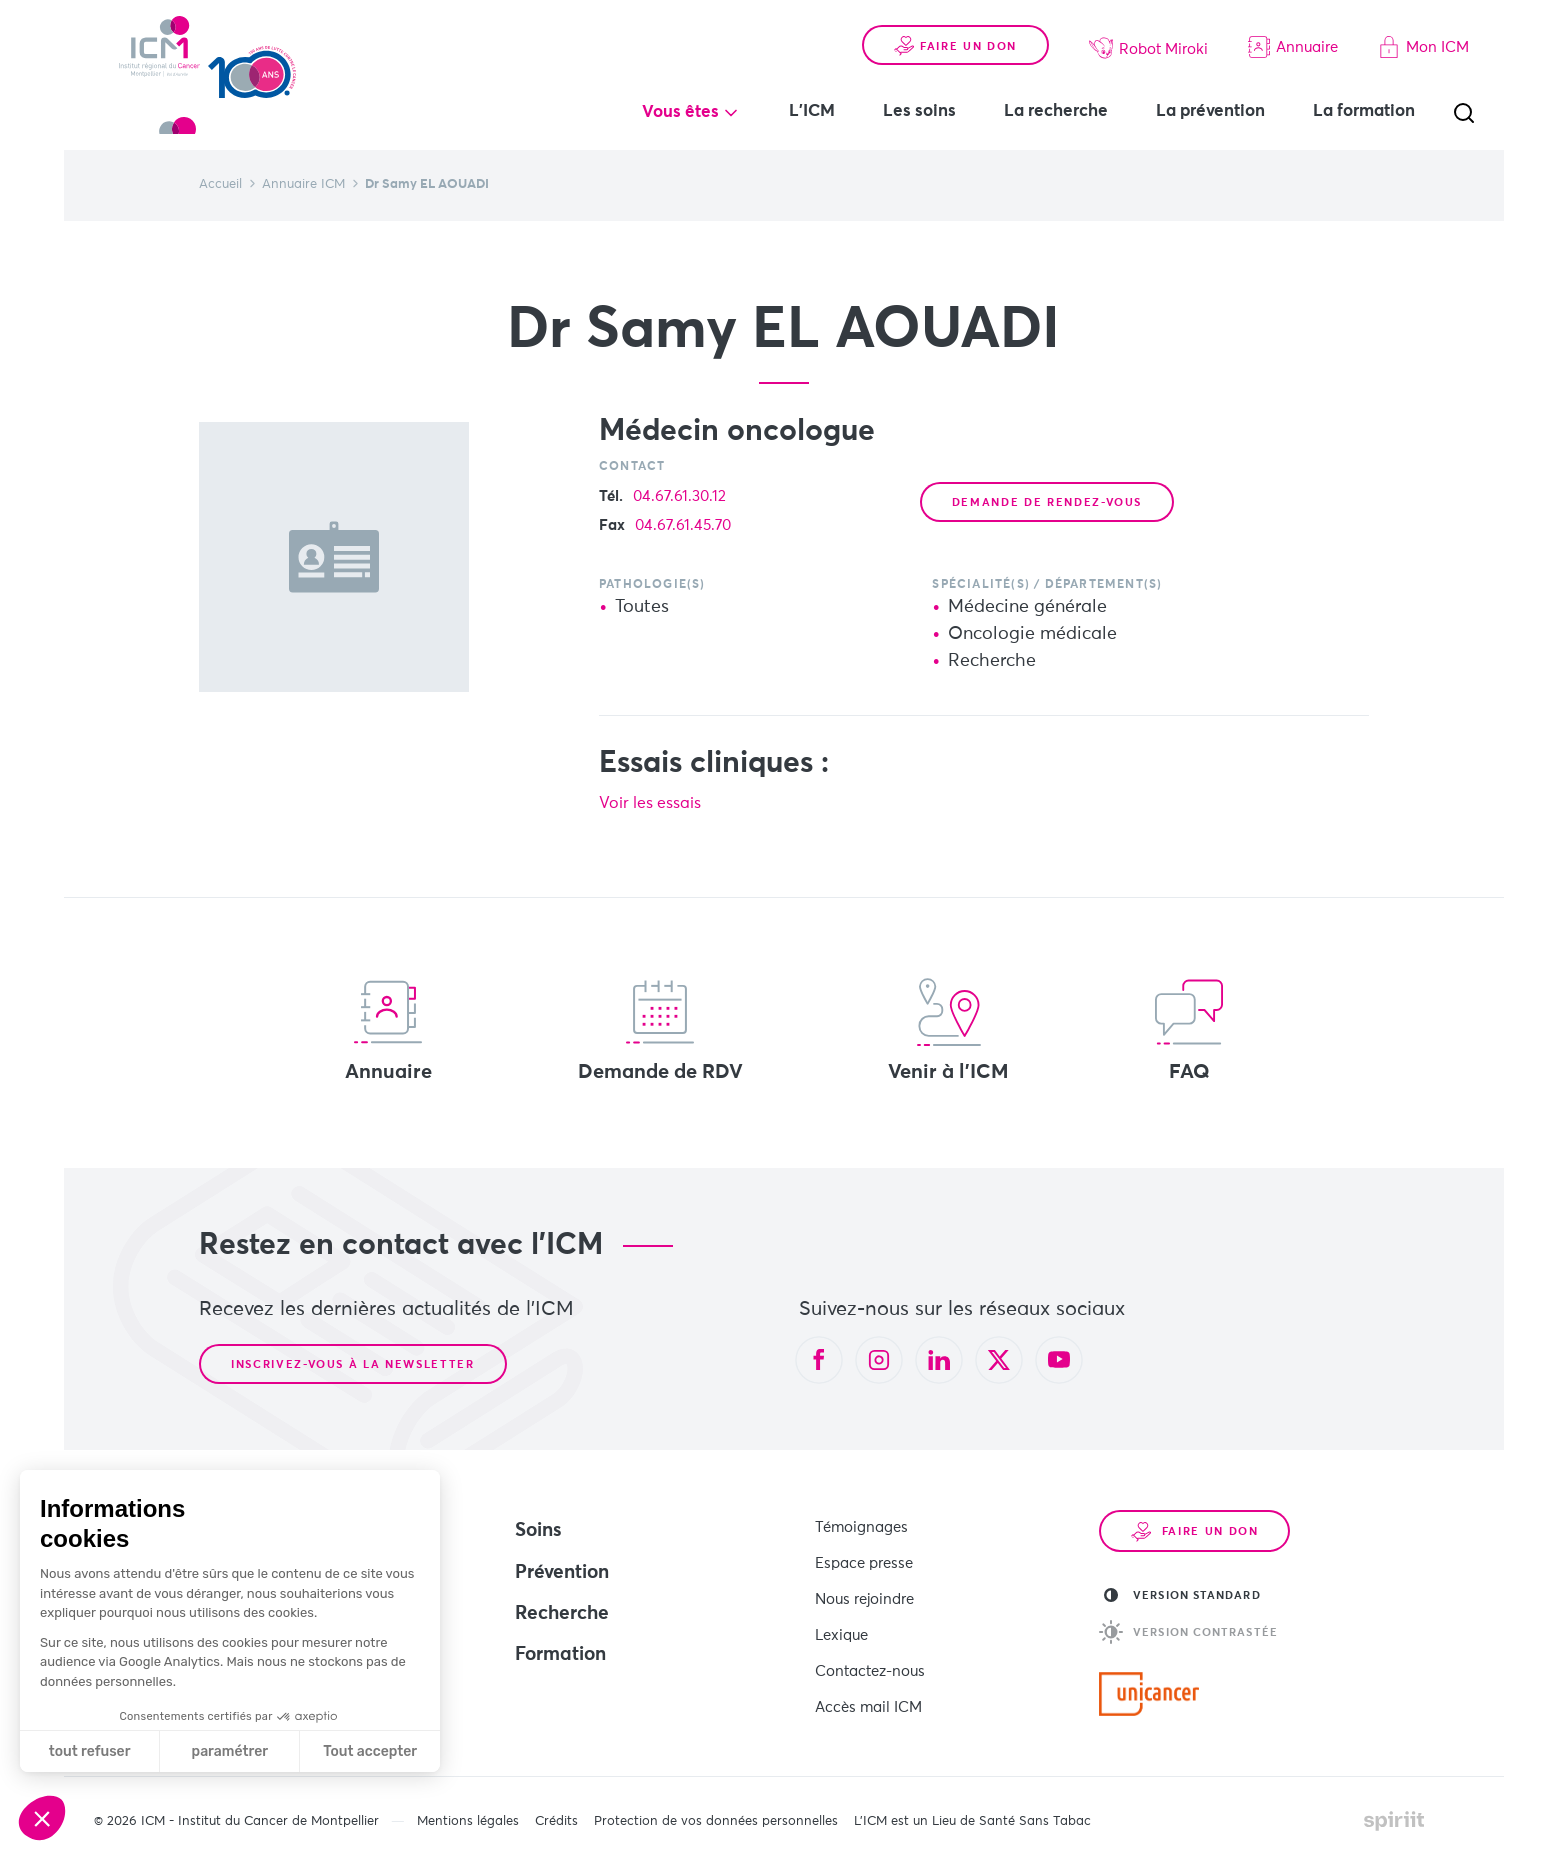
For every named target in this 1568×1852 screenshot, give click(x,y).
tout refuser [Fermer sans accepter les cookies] (90, 1751)
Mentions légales (468, 1811)
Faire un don (955, 46)
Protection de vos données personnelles (716, 1811)
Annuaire (1293, 47)
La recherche (1056, 111)
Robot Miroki (1148, 48)
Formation (560, 1654)
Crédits (556, 1811)
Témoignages (861, 1525)
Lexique (841, 1618)
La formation (1364, 111)
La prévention (1210, 111)
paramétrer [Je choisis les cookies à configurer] (230, 1751)
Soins (538, 1530)
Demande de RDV (660, 1030)
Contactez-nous (870, 1649)
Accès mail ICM (868, 1680)
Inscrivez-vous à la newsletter (353, 1364)
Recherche (562, 1613)
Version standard (1182, 1595)
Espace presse (864, 1556)
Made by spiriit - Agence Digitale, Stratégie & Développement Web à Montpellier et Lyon (1394, 1811)
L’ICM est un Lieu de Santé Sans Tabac (972, 1811)
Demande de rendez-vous (1047, 502)
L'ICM (812, 111)
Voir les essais (657, 803)
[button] (42, 1818)
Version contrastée (1188, 1632)
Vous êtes (680, 112)
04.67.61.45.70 (683, 525)
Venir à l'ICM (948, 1030)
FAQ (1189, 1030)
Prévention (562, 1572)
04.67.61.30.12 (679, 496)
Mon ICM (1423, 47)
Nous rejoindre (864, 1587)
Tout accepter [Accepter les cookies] (370, 1751)
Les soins (919, 111)
